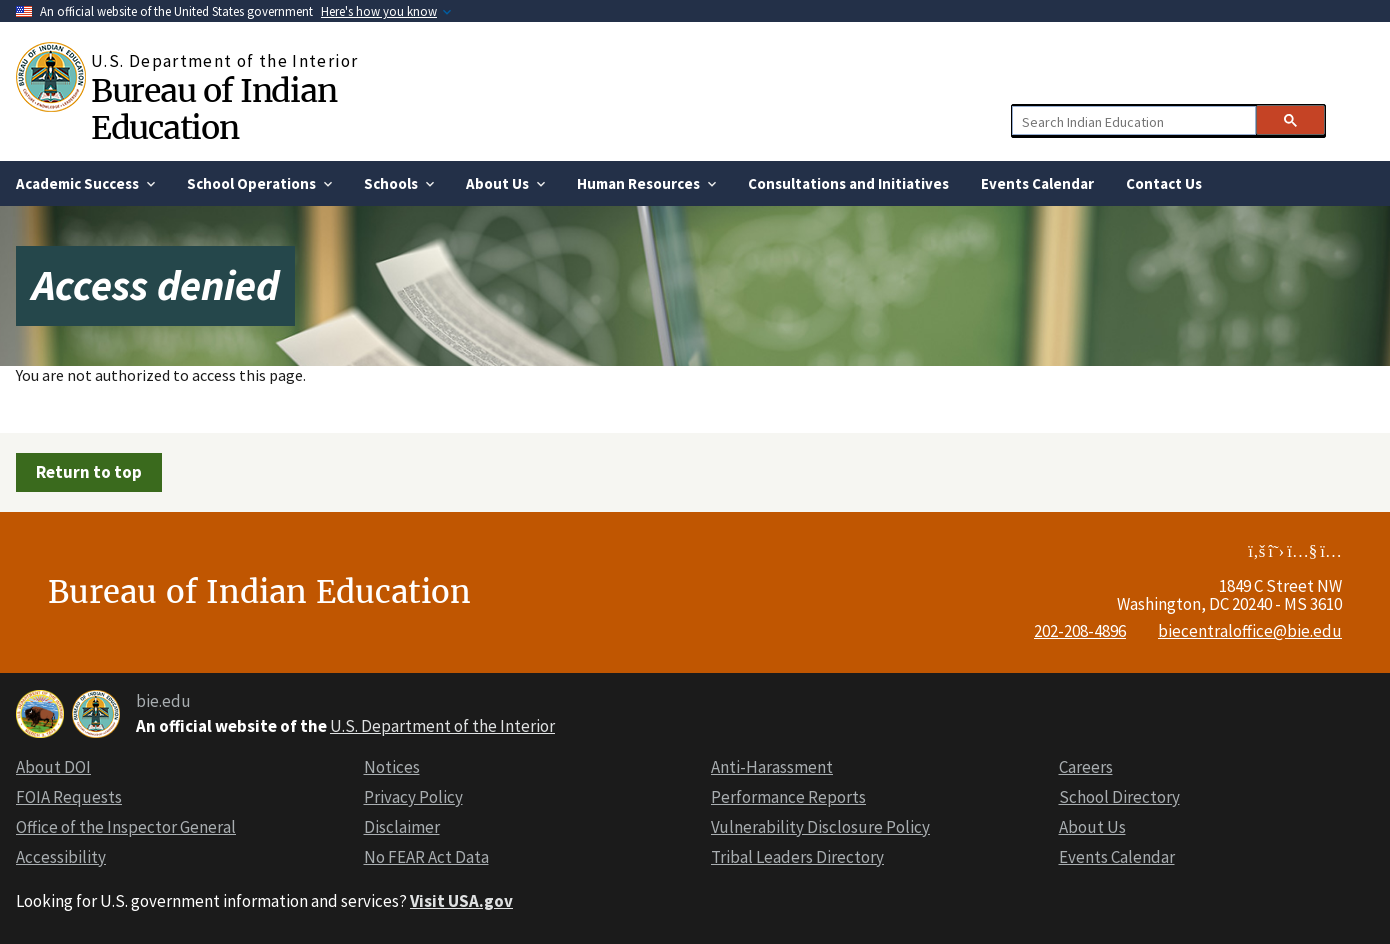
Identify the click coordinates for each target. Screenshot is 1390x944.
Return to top (89, 472)
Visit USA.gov (461, 901)
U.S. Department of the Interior (442, 726)
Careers (1086, 767)
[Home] (53, 77)
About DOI (53, 767)
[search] (1132, 121)
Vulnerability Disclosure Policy (820, 827)
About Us (1092, 827)
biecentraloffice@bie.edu (1250, 631)
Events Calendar (1117, 857)
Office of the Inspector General (126, 827)
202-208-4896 (1080, 631)
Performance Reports (788, 797)
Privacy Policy (413, 797)
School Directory (1119, 797)
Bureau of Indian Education (213, 109)
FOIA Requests (69, 797)
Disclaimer (402, 827)
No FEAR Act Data (426, 857)
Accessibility (61, 857)
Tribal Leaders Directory (797, 857)
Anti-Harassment (772, 767)
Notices (392, 767)
